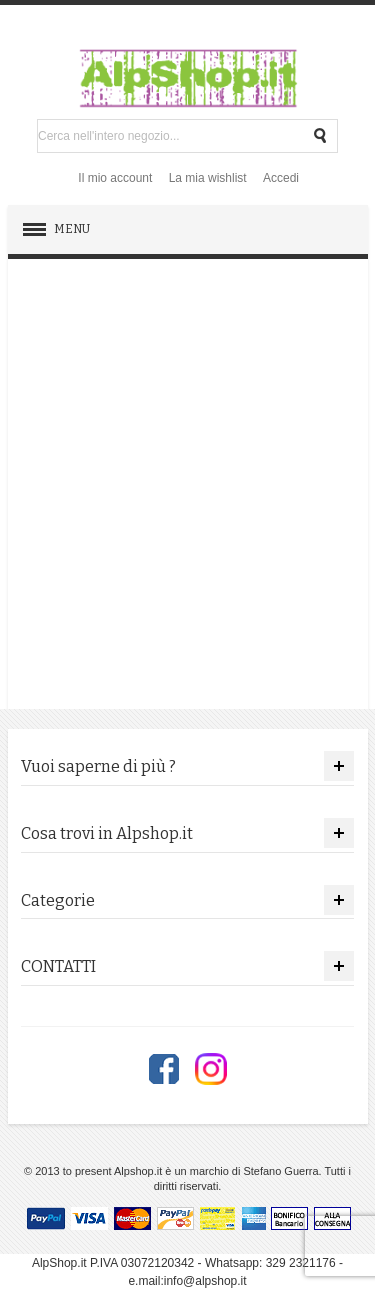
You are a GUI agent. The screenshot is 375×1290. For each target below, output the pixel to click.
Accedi (281, 178)
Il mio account (115, 178)
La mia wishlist (208, 178)
